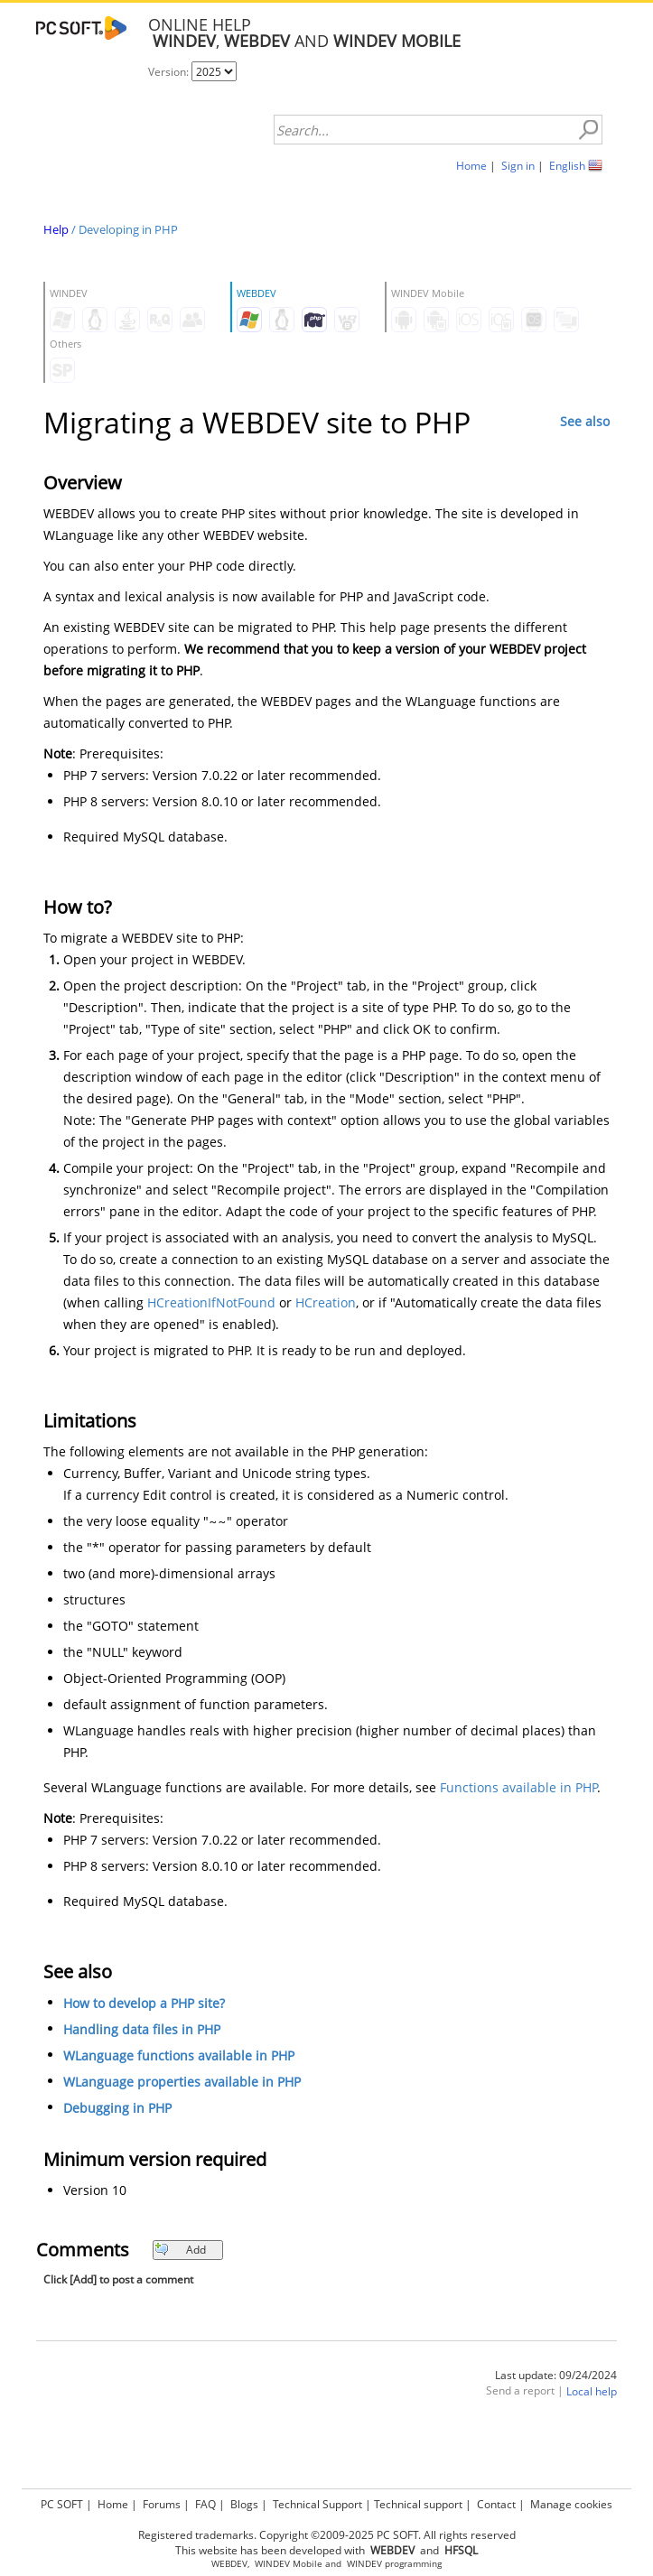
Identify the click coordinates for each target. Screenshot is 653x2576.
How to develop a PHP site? (144, 2003)
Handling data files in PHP (141, 2029)
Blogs (244, 2504)
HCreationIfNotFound (211, 1302)
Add (180, 2249)
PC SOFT (62, 2504)
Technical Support (317, 2504)
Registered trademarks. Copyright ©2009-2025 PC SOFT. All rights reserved (327, 2535)
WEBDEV (229, 2564)
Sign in (518, 165)
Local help (591, 2391)
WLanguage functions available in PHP (178, 2055)
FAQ (205, 2504)
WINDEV (364, 2564)
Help (56, 229)
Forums (162, 2504)
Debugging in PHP (117, 2107)
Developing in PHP (128, 229)
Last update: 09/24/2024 (556, 2375)
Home (471, 165)
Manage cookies (571, 2504)
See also (585, 421)
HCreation (325, 1302)
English (567, 165)
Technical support (418, 2504)
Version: (169, 71)
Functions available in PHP (518, 1787)
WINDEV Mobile (288, 2564)
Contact (496, 2504)
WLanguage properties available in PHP (182, 2081)
